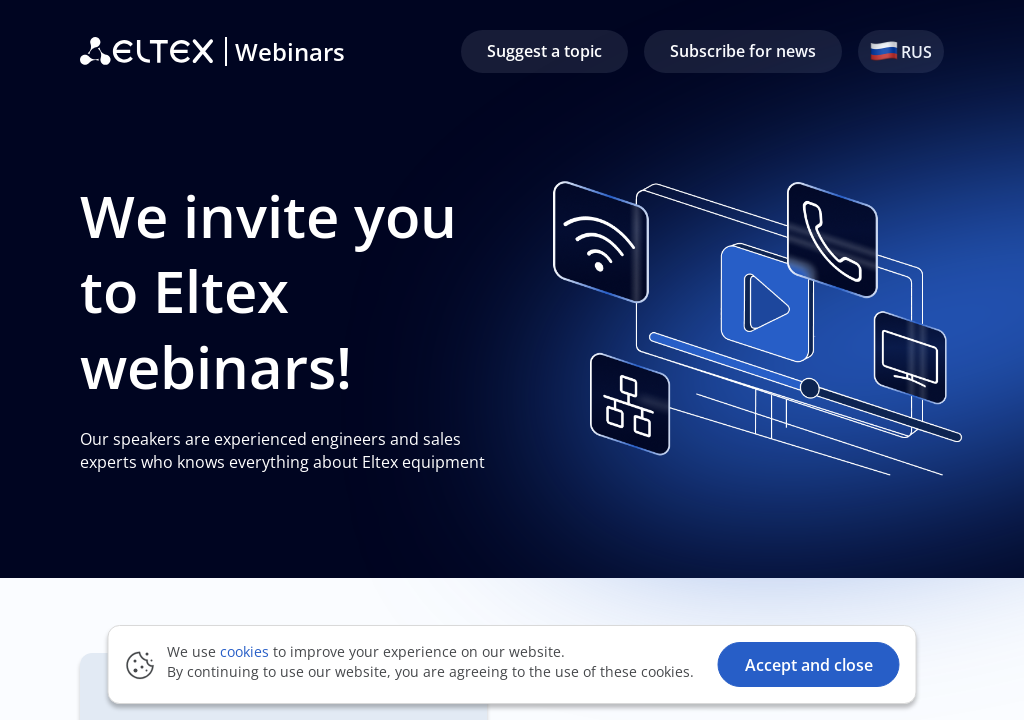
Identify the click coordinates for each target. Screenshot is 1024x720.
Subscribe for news (743, 51)
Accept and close (809, 665)
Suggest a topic (544, 51)
